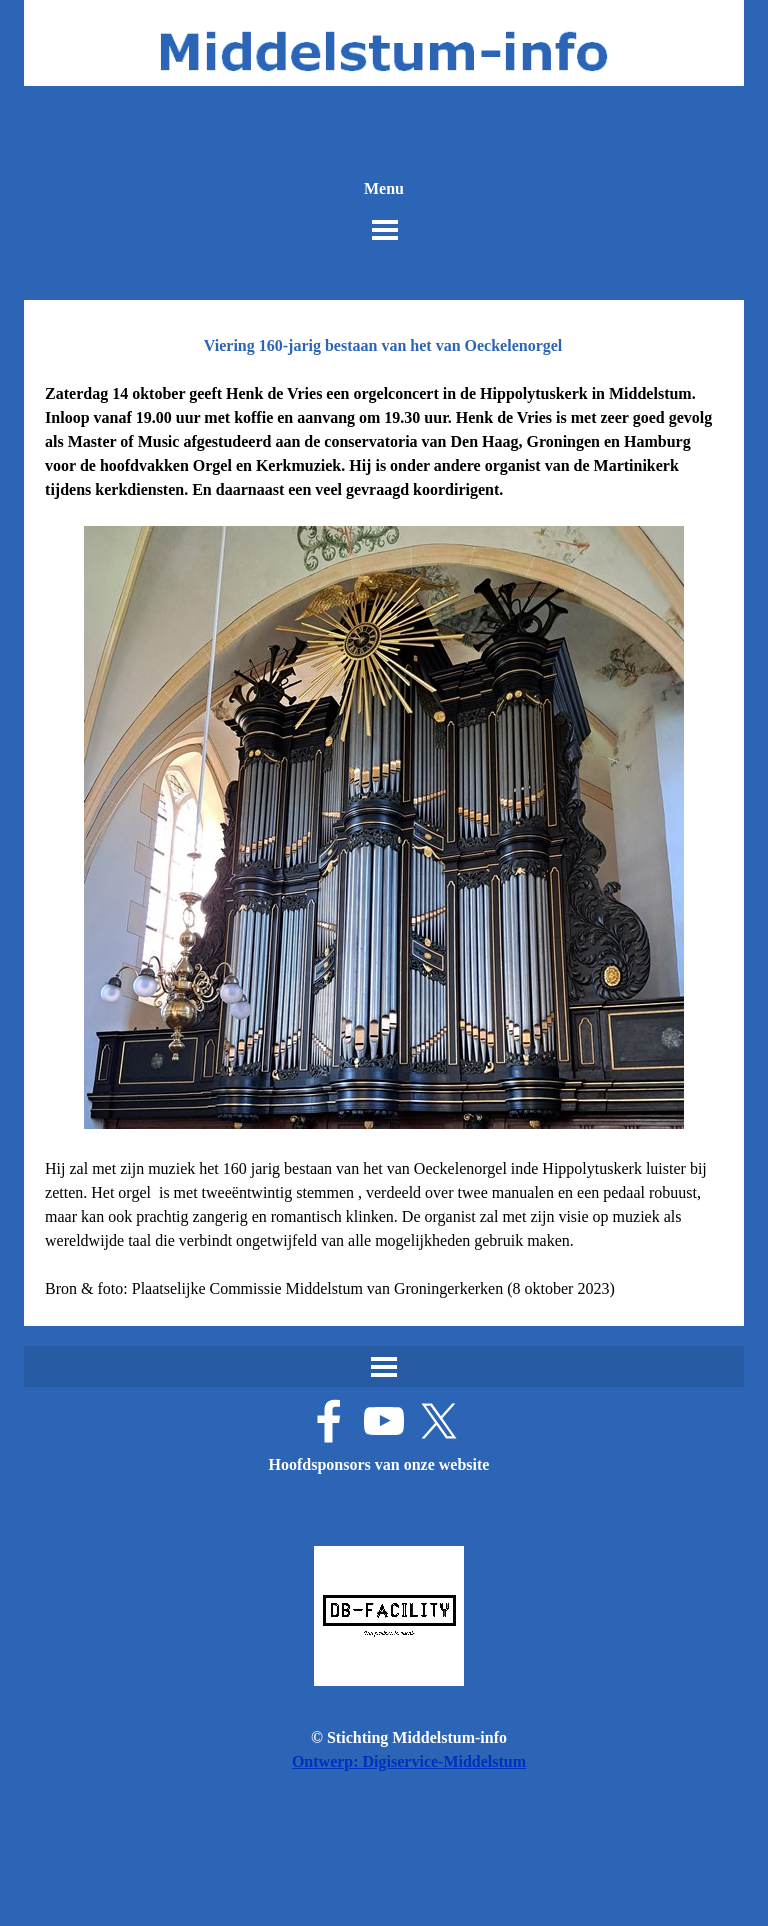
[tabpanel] (384, 841)
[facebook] (329, 1421)
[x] (439, 1421)
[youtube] (384, 1421)
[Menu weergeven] (385, 230)
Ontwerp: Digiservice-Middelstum (409, 1761)
